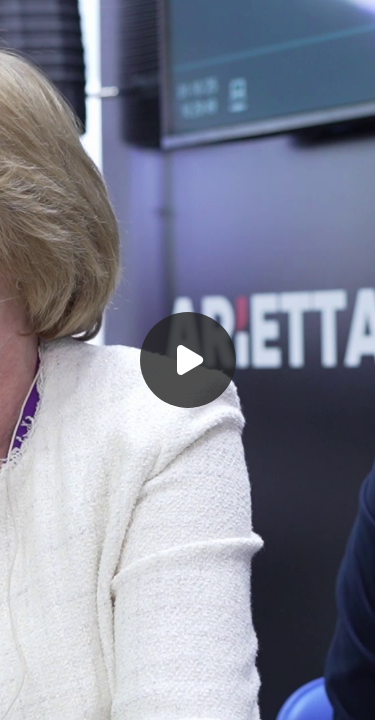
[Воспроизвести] (187, 360)
